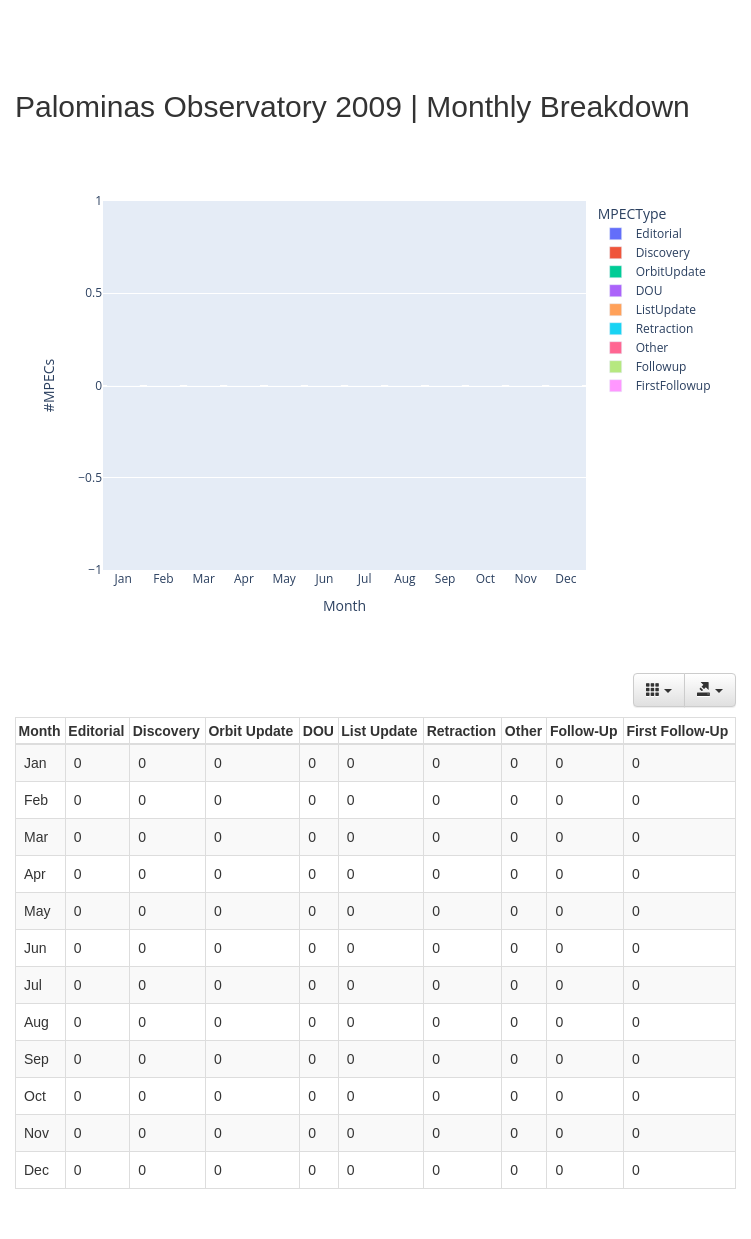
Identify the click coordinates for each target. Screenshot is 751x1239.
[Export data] (710, 690)
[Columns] (659, 690)
